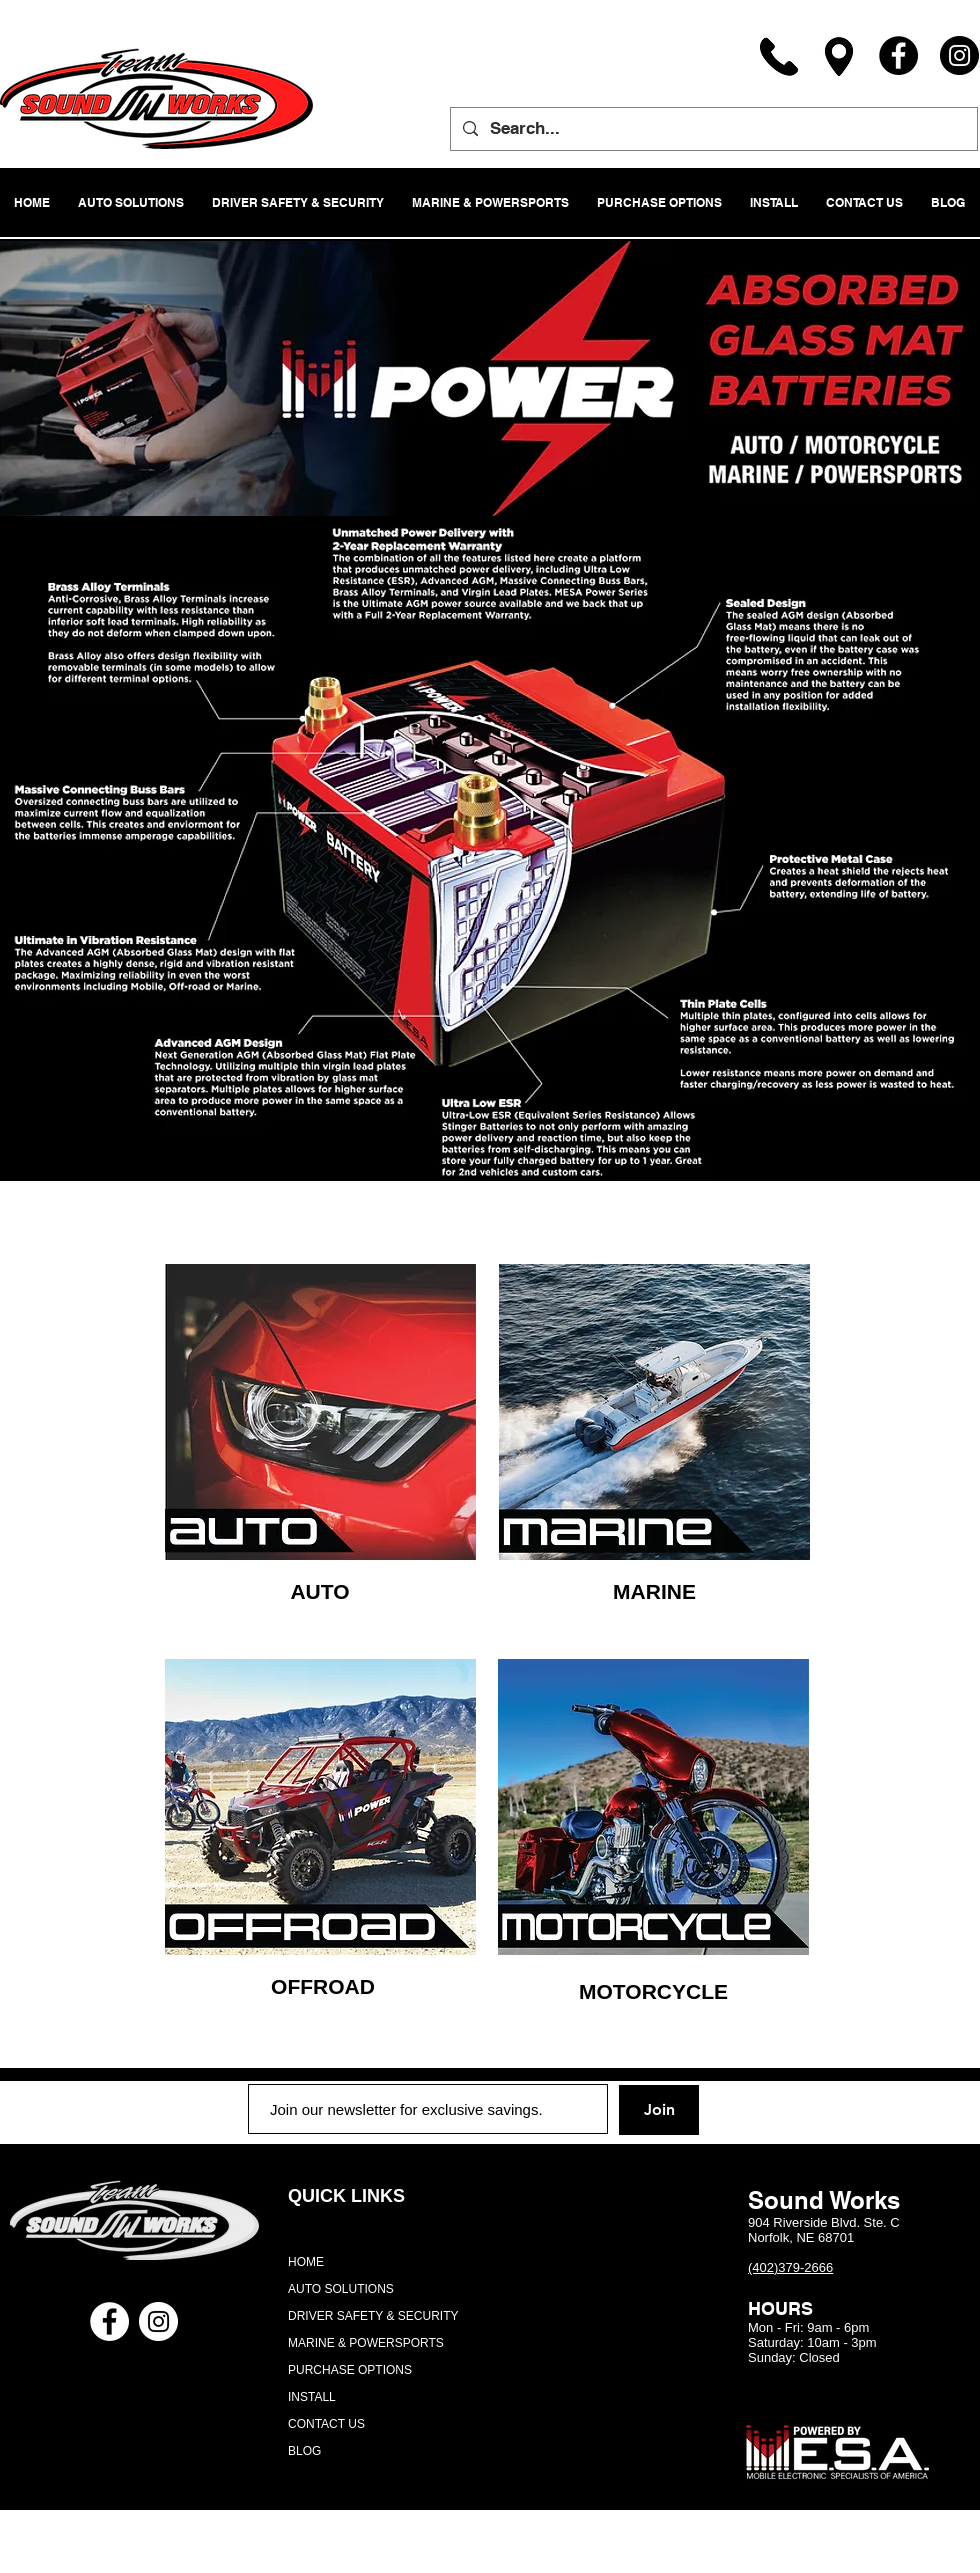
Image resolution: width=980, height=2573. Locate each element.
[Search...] (712, 129)
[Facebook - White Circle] (109, 2321)
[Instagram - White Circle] (158, 2321)
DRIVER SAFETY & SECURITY (373, 2316)
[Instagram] (959, 55)
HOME (306, 2262)
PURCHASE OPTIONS (350, 2370)
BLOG (304, 2451)
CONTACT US (326, 2424)
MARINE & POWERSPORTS (366, 2343)
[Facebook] (898, 55)
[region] (320, 1412)
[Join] (659, 2110)
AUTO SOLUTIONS (341, 2289)
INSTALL (312, 2397)
